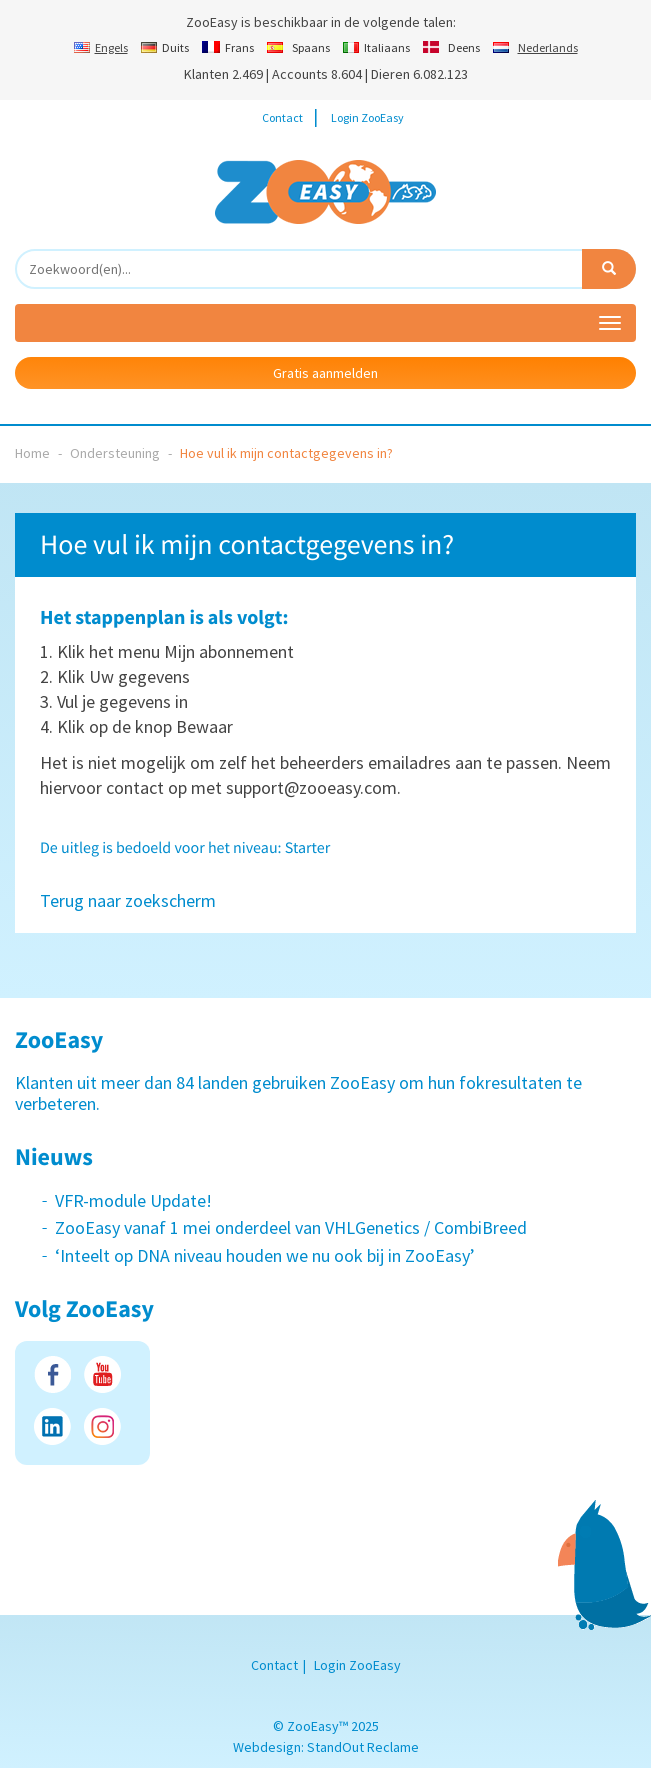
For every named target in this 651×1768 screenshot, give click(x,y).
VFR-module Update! (133, 1200)
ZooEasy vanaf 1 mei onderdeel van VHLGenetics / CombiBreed (291, 1227)
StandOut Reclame (363, 1747)
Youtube (102, 1374)
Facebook (52, 1374)
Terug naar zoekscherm (128, 900)
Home (32, 453)
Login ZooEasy (367, 117)
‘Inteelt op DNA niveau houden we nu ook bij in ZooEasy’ (265, 1255)
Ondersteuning (115, 453)
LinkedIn (52, 1426)
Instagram (102, 1426)
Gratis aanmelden (325, 373)
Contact (282, 117)
